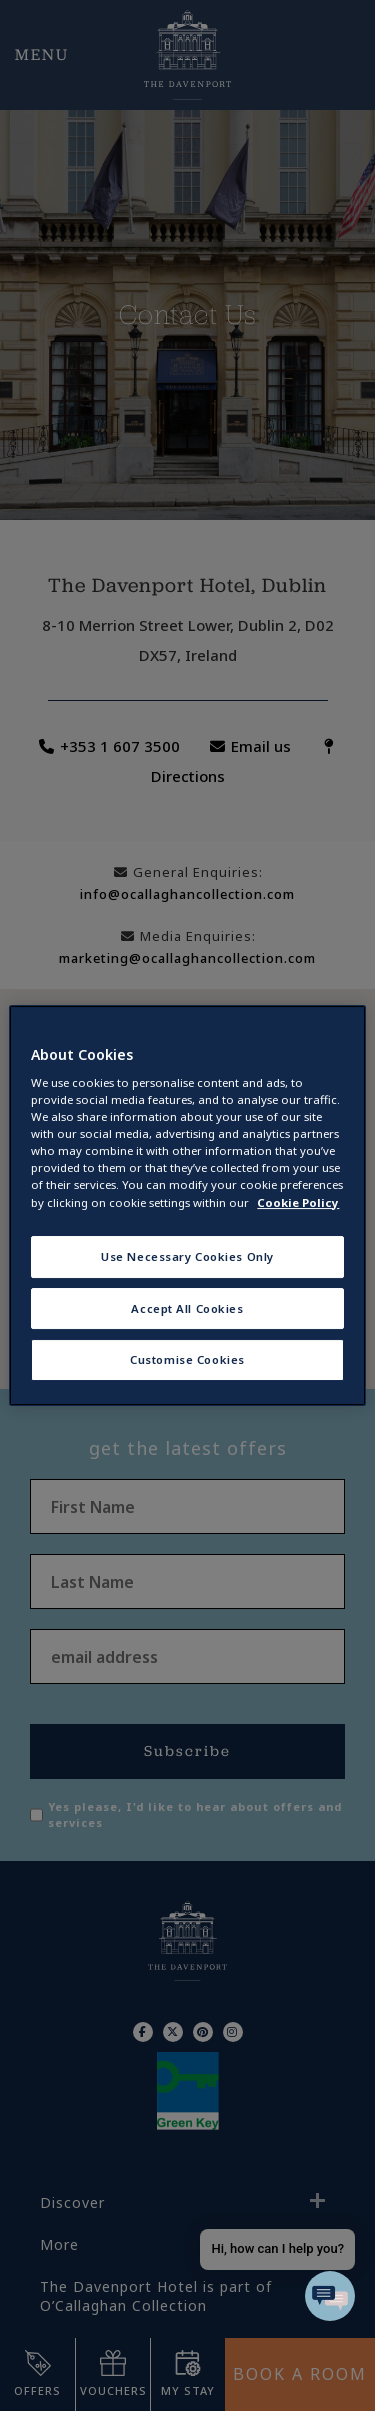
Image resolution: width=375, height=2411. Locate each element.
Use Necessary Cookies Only (187, 1256)
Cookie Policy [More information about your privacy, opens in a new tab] (298, 1202)
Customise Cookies (187, 1360)
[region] (187, 1206)
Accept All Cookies (187, 1308)
